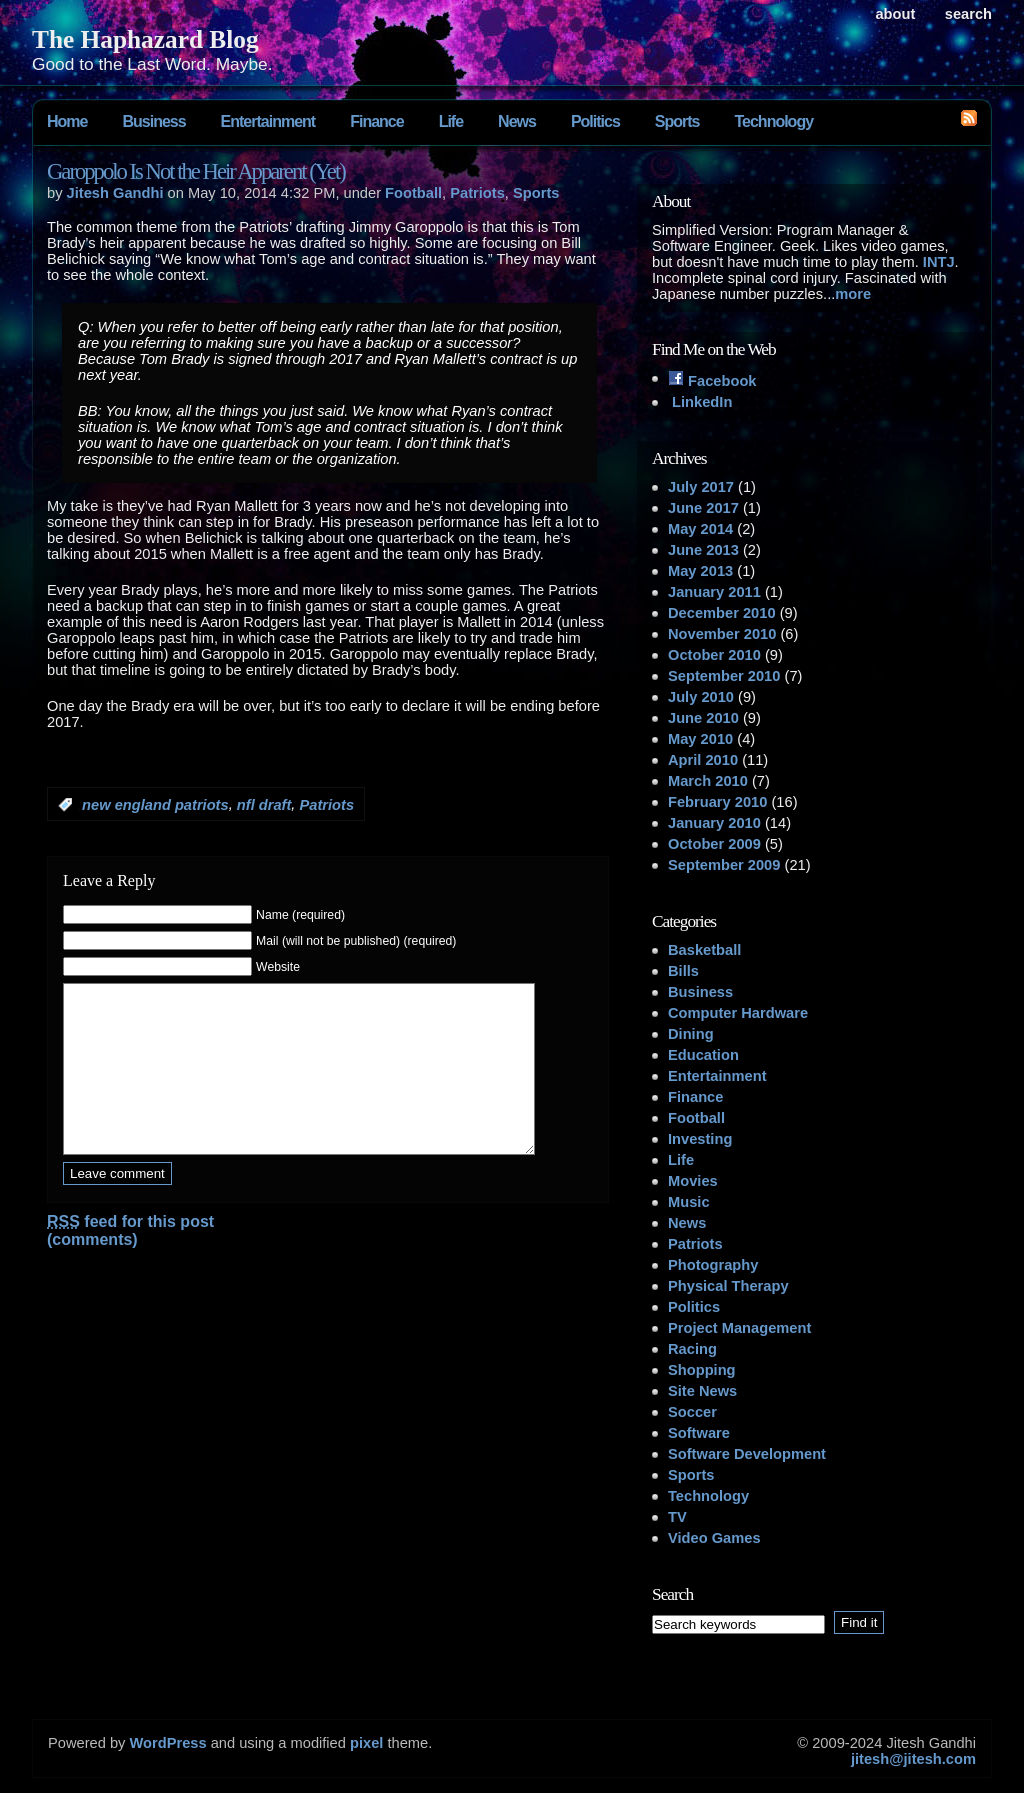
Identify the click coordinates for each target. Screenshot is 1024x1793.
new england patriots (155, 805)
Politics (595, 121)
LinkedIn (700, 402)
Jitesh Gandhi (115, 193)
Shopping (702, 1370)
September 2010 (724, 676)
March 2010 (708, 781)
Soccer (692, 1412)
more (853, 294)
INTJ (939, 262)
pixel (366, 1743)
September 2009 (724, 865)
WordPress (167, 1743)
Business (153, 121)
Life (451, 121)
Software (699, 1433)
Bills (683, 971)
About (895, 14)
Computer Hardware (738, 1013)
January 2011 (714, 592)
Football (413, 193)
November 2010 (722, 634)
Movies (693, 1181)
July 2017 (701, 487)
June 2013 (703, 550)
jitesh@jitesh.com (913, 1759)
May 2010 (700, 739)
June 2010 (703, 718)
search (968, 14)
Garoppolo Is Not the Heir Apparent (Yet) (196, 171)
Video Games (714, 1538)
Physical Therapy (728, 1286)
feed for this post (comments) (130, 1260)
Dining (691, 1034)
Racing (692, 1349)
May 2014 (700, 529)
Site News (702, 1391)
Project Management (739, 1328)
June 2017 (703, 508)
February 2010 (717, 802)
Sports (677, 121)
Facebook (712, 381)
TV (677, 1517)
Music (689, 1202)
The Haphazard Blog (145, 39)
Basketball (704, 950)
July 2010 (701, 697)
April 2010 (703, 760)
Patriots (477, 193)
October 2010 (714, 655)
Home (67, 121)
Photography (713, 1265)
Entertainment (268, 121)
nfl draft (264, 805)
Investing (700, 1139)
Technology (773, 121)
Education (703, 1055)
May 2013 (700, 571)
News (517, 121)
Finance (376, 121)
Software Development (747, 1454)
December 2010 (722, 613)
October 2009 (714, 844)
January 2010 (714, 823)
